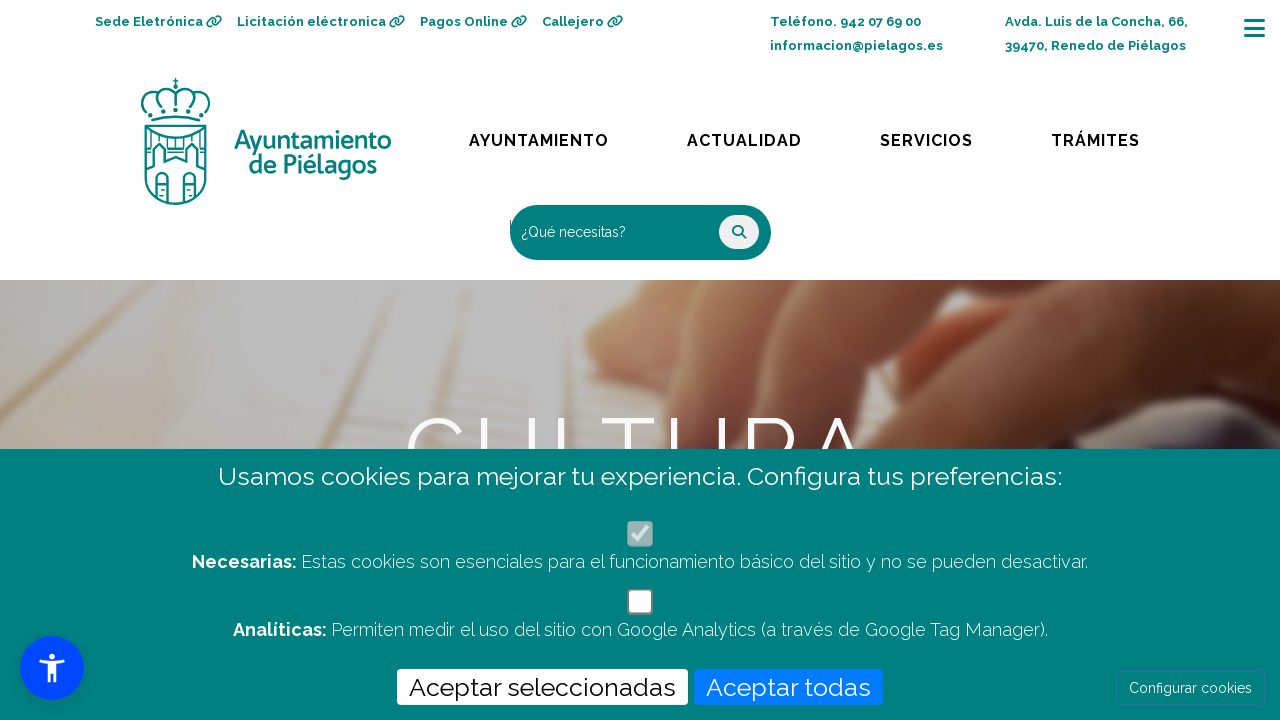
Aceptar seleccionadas (542, 687)
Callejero (582, 21)
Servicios (945, 135)
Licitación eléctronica (321, 21)
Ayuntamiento (540, 135)
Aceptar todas (788, 687)
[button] (52, 668)
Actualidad (758, 135)
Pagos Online (473, 21)
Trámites (1114, 135)
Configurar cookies (1190, 688)
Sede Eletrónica (158, 21)
